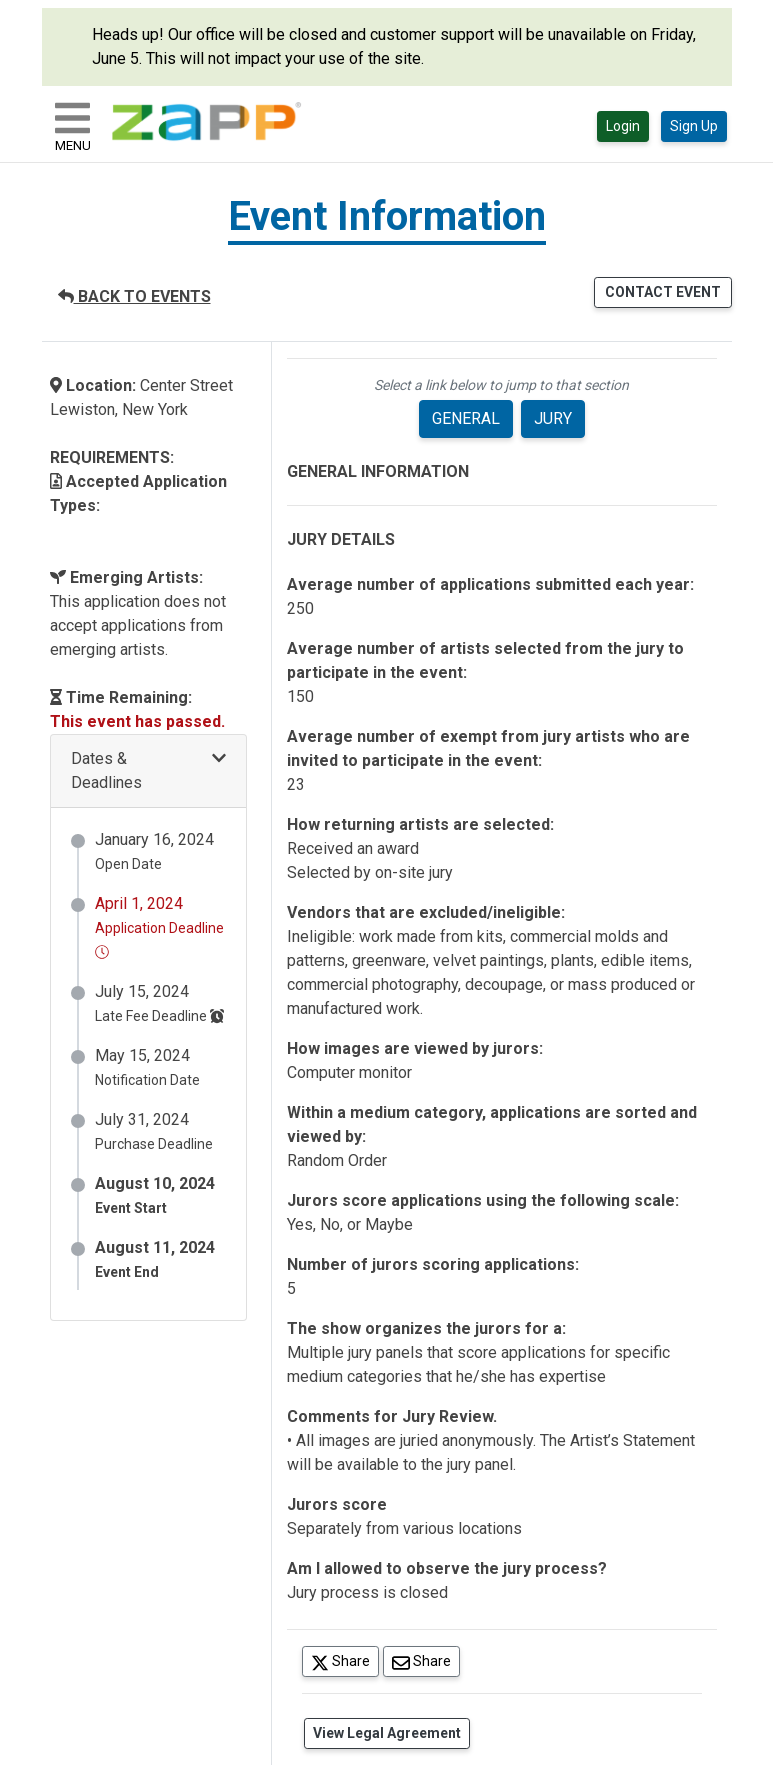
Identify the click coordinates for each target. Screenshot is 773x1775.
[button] (148, 771)
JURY (553, 418)
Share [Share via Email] (426, 1660)
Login (623, 126)
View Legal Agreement (387, 1733)
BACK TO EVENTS (134, 296)
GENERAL (466, 418)
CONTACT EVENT (663, 292)
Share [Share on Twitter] (345, 1660)
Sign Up (694, 126)
